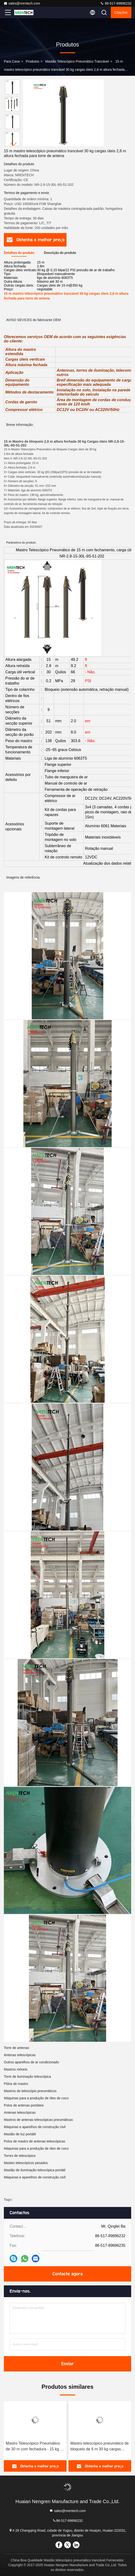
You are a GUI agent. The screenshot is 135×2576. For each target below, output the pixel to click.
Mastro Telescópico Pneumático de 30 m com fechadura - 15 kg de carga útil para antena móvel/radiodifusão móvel (35, 2446)
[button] (13, 144)
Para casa (12, 61)
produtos (32, 61)
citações (121, 12)
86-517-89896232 (115, 3)
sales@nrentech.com (22, 3)
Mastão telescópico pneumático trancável (77, 61)
